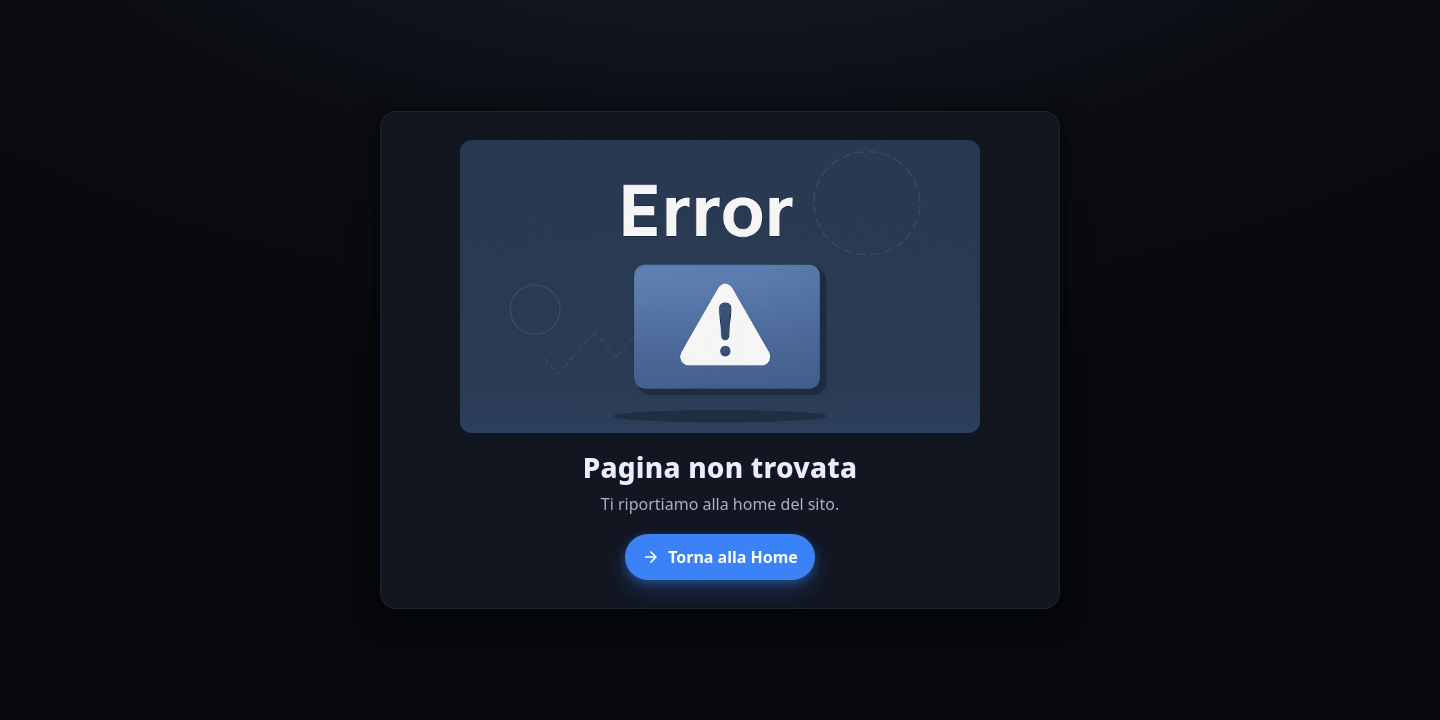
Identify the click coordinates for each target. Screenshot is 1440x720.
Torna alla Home (720, 557)
